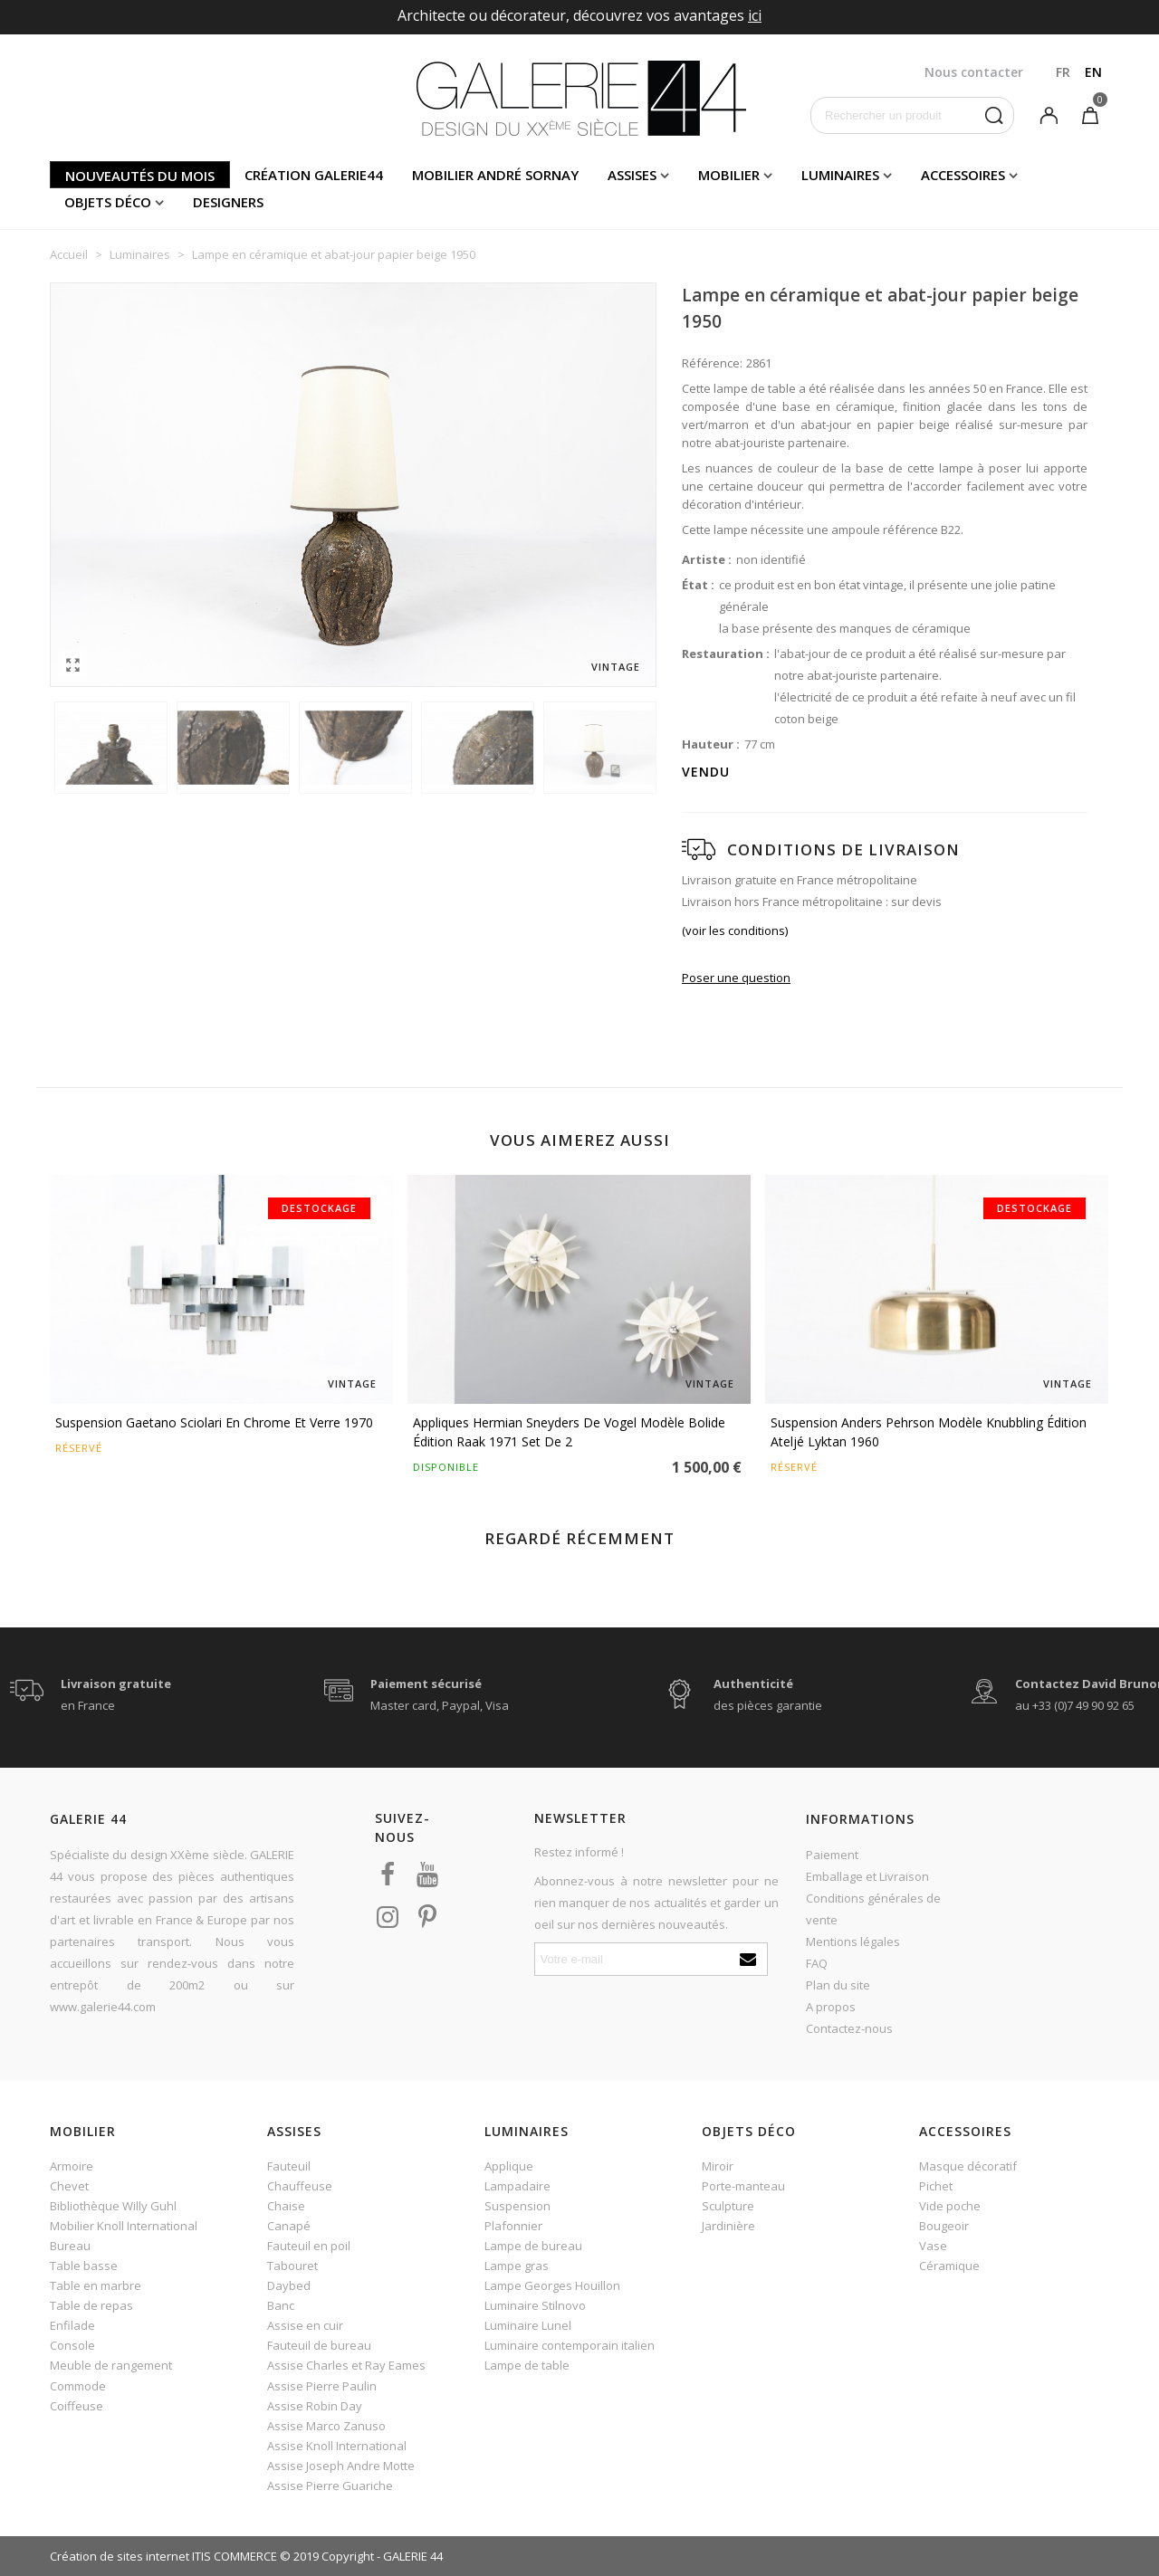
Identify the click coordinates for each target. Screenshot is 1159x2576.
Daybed (289, 2285)
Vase (933, 2245)
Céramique (949, 2265)
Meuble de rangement (111, 2365)
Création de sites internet (119, 2556)
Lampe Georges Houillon (552, 2285)
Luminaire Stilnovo (535, 2305)
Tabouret (292, 2265)
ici (754, 15)
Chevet (69, 2186)
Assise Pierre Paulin (322, 2386)
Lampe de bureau (533, 2245)
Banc (280, 2305)
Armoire (71, 2166)
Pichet (936, 2186)
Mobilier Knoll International (123, 2226)
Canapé (289, 2226)
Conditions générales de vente (873, 1909)
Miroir (717, 2166)
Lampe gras (516, 2265)
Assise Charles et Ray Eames (346, 2365)
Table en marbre (95, 2285)
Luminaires (840, 175)
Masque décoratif (968, 2166)
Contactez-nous (849, 2028)
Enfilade (72, 2325)
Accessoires (963, 175)
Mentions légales (853, 1941)
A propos (831, 2007)
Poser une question (736, 977)
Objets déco (107, 202)
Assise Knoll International (337, 2446)
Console (72, 2345)
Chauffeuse (299, 2186)
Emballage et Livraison (867, 1876)
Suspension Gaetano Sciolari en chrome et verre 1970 (214, 1422)
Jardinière (728, 2226)
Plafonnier (513, 2226)
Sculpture (728, 2206)
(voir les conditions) (735, 930)
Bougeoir (944, 2226)
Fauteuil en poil (308, 2245)
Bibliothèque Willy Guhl (113, 2206)
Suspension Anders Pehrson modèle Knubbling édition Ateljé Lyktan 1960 (929, 1432)
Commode (78, 2386)
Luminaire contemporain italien (569, 2345)
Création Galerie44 (313, 175)
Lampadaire (517, 2186)
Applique (508, 2166)
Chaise (286, 2206)
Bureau (70, 2245)
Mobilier (729, 175)
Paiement (832, 1854)
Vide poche (950, 2206)
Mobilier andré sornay (495, 175)
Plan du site (838, 1985)
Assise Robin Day (314, 2406)
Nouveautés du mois (140, 176)
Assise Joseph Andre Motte (341, 2465)
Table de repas (91, 2305)
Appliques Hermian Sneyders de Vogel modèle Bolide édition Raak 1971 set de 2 (569, 1432)
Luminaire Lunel (527, 2325)
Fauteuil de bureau (319, 2345)
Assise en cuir (305, 2325)
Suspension (517, 2206)
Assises (632, 175)
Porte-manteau (743, 2186)
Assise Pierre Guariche (330, 2485)
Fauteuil (289, 2166)
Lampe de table (527, 2365)
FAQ (817, 1963)
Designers (228, 202)
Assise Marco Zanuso (326, 2426)
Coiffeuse (76, 2406)
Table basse (84, 2265)
